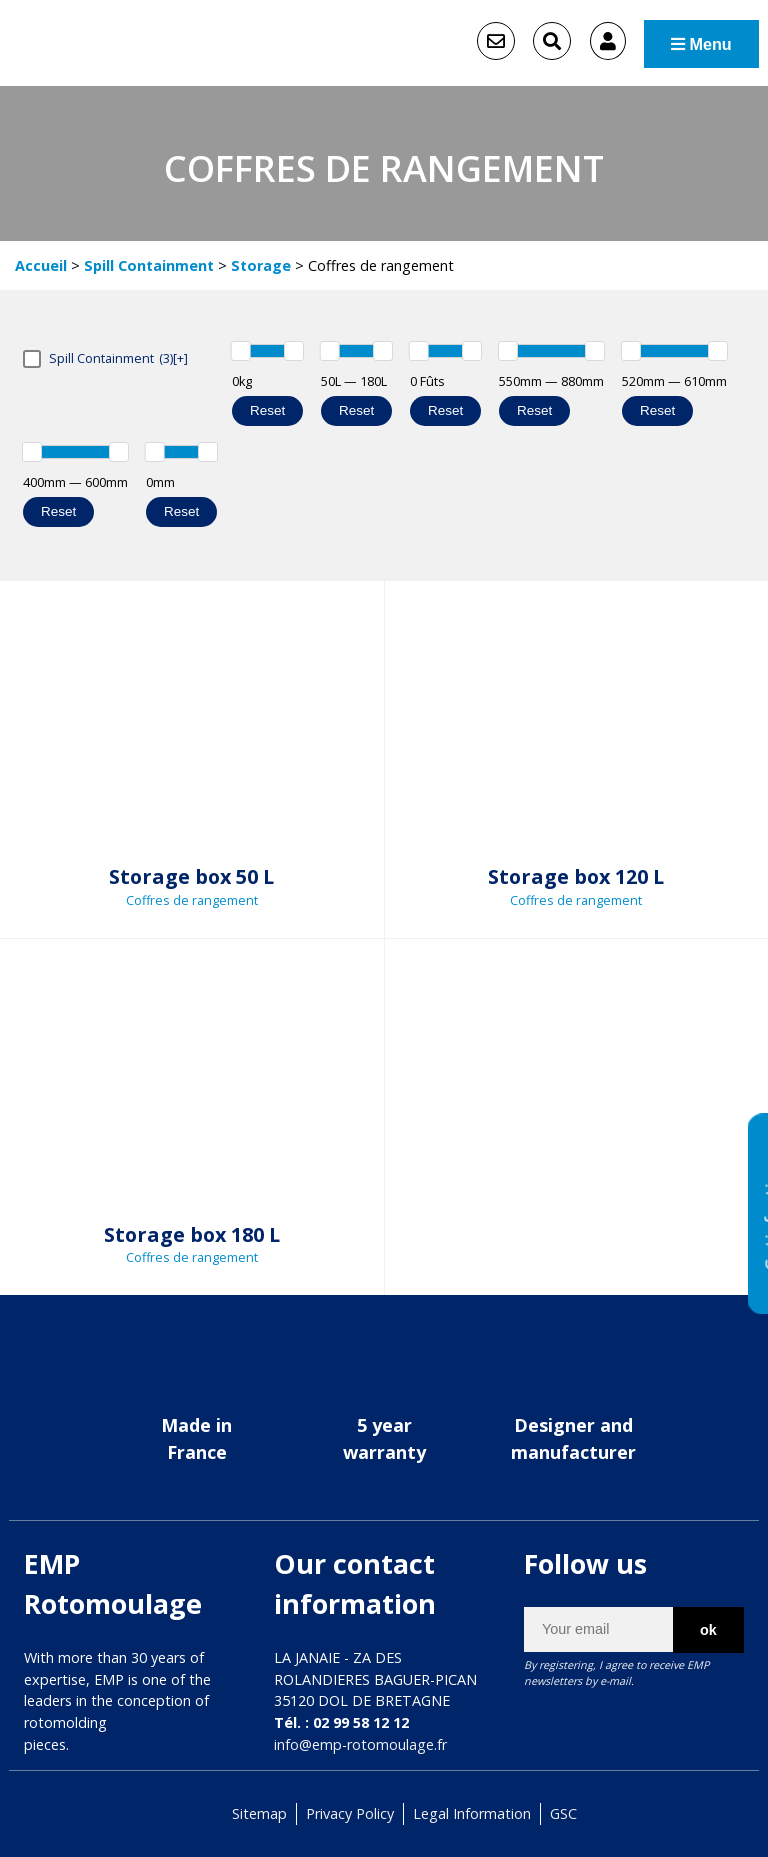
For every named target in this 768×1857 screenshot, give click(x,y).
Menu (701, 43)
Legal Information (472, 1813)
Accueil (41, 265)
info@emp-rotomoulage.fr (360, 1744)
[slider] (241, 351)
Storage (261, 265)
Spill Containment (149, 265)
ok (708, 1629)
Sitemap (259, 1813)
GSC (563, 1813)
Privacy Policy (350, 1813)
